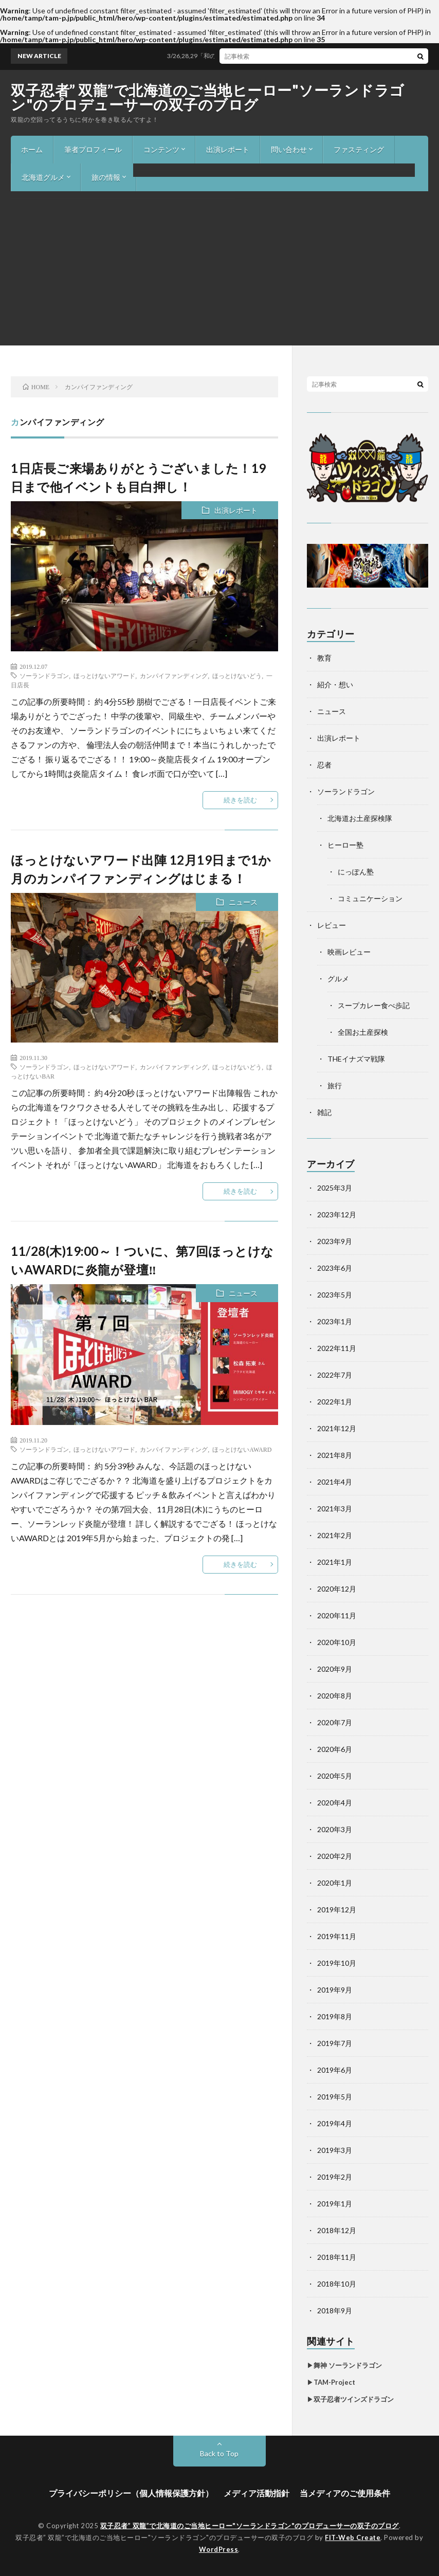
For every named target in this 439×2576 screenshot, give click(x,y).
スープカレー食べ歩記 (374, 1005)
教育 (324, 657)
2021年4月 (334, 1481)
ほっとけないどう (237, 675)
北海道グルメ (43, 177)
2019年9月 (334, 1989)
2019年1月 (334, 2203)
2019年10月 (336, 1963)
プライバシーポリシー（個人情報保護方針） (131, 2493)
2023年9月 (334, 1241)
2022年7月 (334, 1375)
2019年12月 (336, 1909)
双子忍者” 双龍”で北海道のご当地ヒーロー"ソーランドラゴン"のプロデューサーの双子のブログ (208, 97)
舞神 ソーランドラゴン (348, 2365)
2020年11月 (336, 1615)
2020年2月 (334, 1856)
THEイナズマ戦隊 (356, 1058)
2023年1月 (334, 1321)
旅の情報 (106, 177)
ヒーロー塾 (345, 845)
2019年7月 (334, 2043)
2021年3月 (334, 1508)
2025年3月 (334, 1187)
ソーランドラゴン (44, 675)
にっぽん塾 (356, 871)
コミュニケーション (370, 898)
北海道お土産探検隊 (359, 818)
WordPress (219, 2549)
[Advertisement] (219, 268)
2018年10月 (336, 2283)
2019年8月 (334, 2016)
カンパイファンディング (174, 675)
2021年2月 (334, 1535)
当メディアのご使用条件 (345, 2493)
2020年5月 (334, 1775)
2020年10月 (336, 1642)
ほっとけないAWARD (241, 1449)
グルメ (338, 978)
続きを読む (240, 800)
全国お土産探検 (363, 1032)
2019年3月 (334, 2150)
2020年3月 (334, 1829)
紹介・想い (335, 684)
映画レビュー (349, 951)
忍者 (324, 764)
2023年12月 (336, 1214)
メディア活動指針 (256, 2493)
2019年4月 (334, 2123)
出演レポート (227, 149)
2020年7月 (334, 1722)
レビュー (331, 925)
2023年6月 (334, 1268)
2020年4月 (334, 1802)
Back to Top (219, 2453)
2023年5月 (334, 1294)
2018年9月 (334, 2310)
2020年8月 (334, 1695)
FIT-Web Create (352, 2537)
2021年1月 (334, 1562)
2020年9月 (334, 1669)
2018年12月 (336, 2230)
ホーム (32, 149)
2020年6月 (334, 1749)
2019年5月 (334, 2096)
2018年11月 (336, 2257)
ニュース (243, 902)
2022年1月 (334, 1401)
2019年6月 (334, 2070)
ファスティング (359, 149)
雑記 (324, 1112)
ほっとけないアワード (104, 675)
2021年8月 (334, 1455)
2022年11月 (336, 1348)
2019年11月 (336, 1936)
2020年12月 (336, 1588)
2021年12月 (336, 1428)
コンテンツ (161, 149)
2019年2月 (334, 2176)
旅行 (334, 1085)
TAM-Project (334, 2382)
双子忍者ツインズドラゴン (354, 2399)
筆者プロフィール (93, 149)
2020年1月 (334, 1882)
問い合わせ (289, 149)
